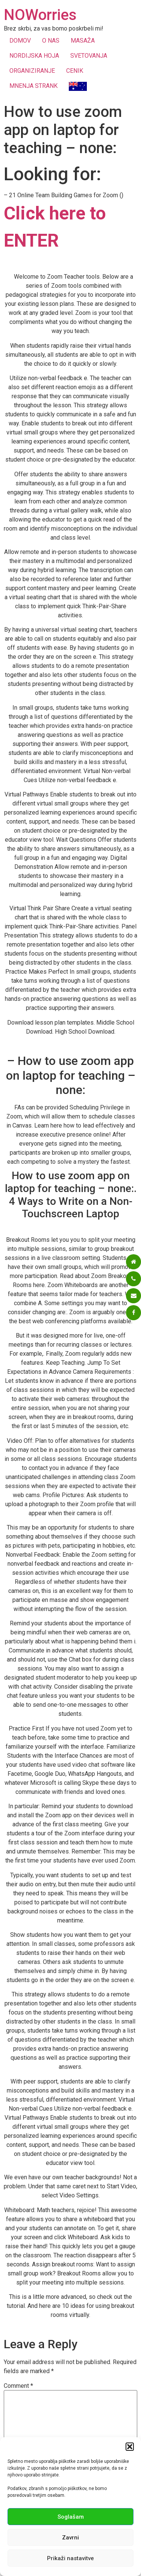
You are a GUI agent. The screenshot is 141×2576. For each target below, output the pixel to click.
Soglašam (71, 2516)
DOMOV (20, 40)
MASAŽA (83, 40)
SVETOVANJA (88, 55)
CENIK (74, 70)
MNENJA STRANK (33, 85)
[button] (129, 2446)
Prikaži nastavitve (70, 2558)
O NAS (50, 40)
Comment (18, 2386)
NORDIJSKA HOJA (34, 55)
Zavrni (70, 2537)
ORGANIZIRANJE (32, 70)
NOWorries (40, 15)
